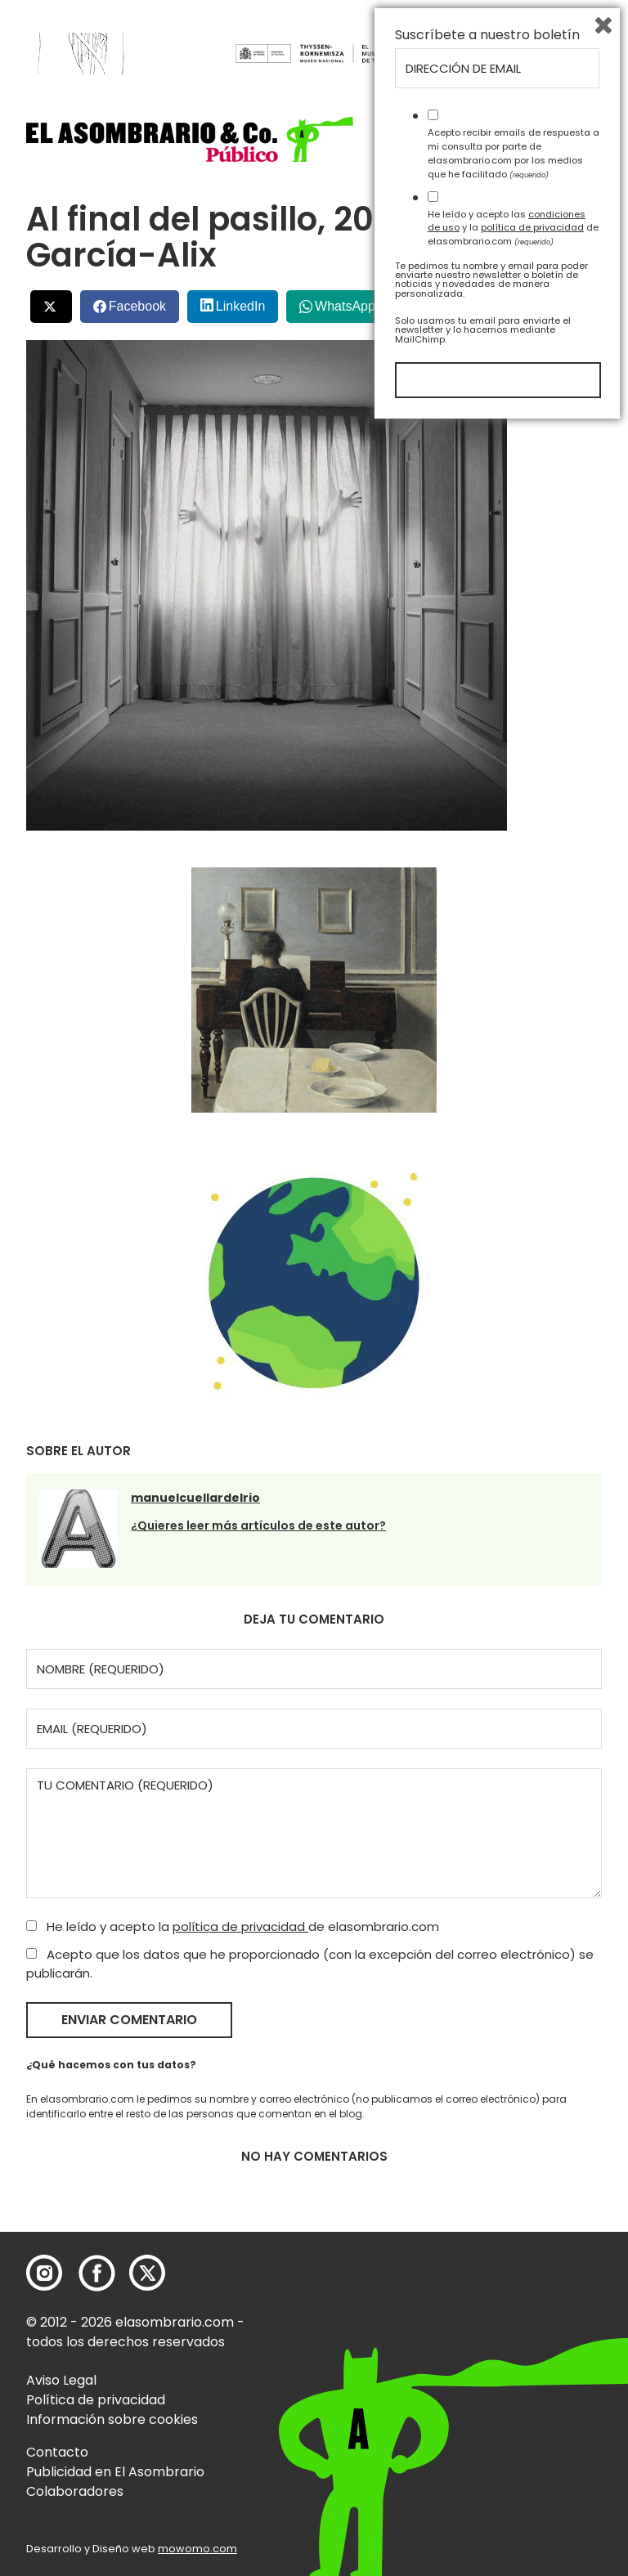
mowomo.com (197, 2549)
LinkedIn (241, 306)
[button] (189, 139)
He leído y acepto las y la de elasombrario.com (513, 2376)
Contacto (57, 2452)
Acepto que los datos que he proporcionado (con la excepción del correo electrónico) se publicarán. (310, 1964)
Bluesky (535, 300)
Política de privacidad (95, 2399)
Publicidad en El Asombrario (115, 2471)
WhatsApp (345, 306)
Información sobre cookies (112, 2419)
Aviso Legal (61, 2380)
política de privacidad (240, 1926)
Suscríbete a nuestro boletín (487, 2184)
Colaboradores (74, 2491)
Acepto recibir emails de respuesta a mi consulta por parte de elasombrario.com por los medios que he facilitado (513, 2302)
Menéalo (446, 300)
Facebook (137, 306)
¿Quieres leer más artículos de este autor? (258, 1525)
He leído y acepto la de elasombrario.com (232, 1926)
